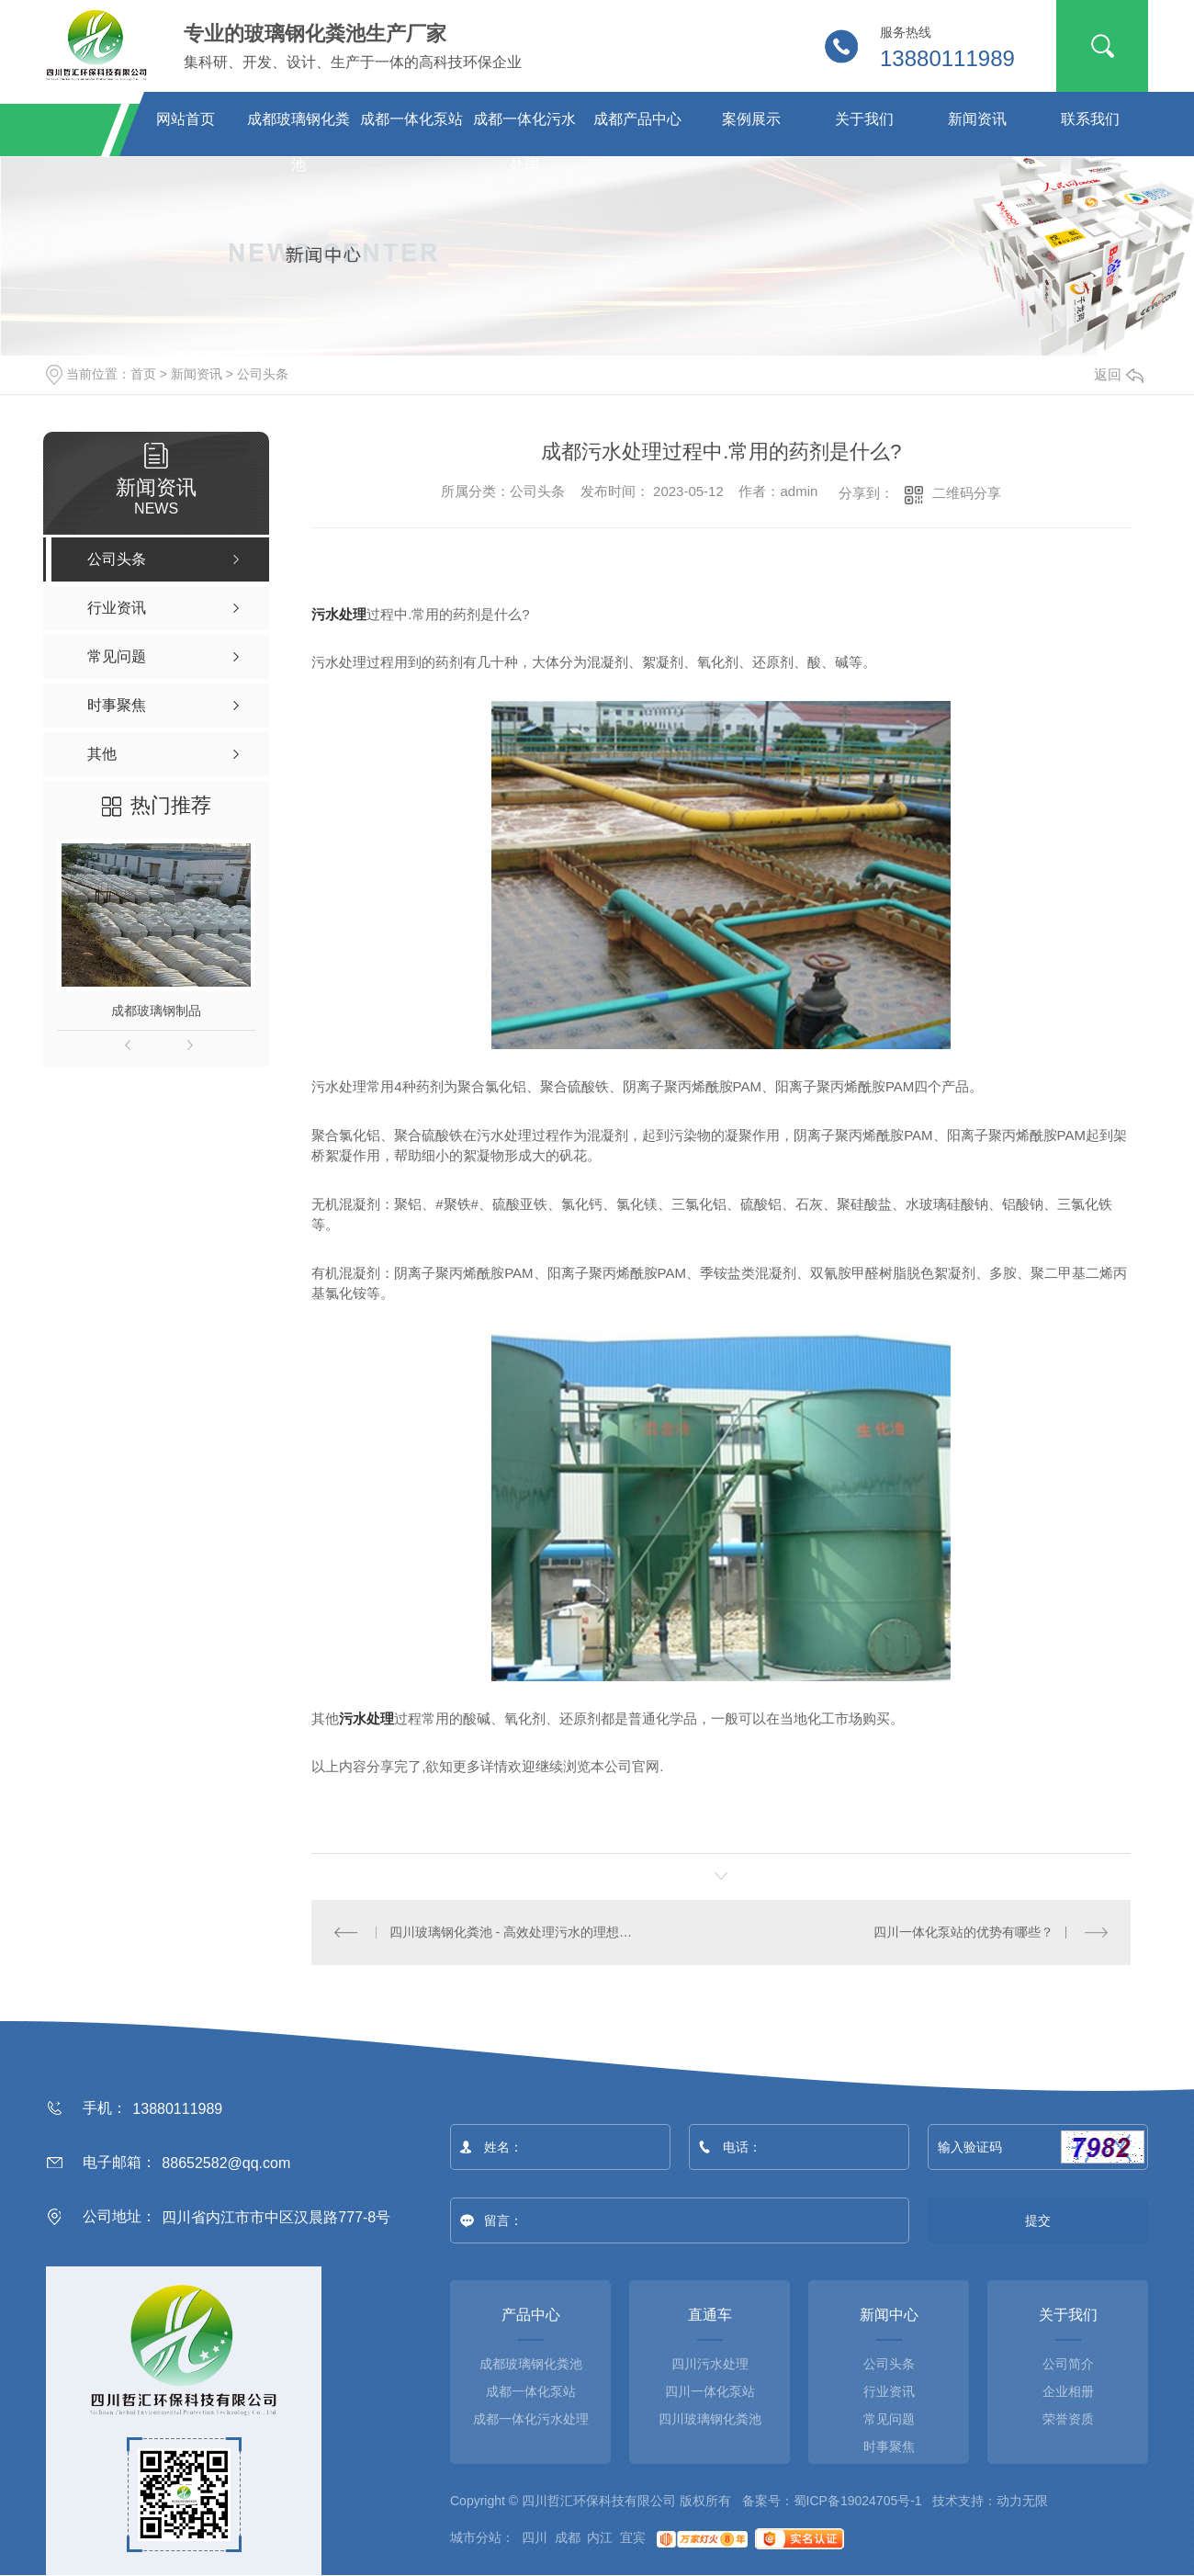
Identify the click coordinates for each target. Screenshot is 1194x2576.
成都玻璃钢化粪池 (298, 126)
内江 (600, 2537)
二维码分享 (966, 493)
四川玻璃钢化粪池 (710, 2419)
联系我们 (1090, 119)
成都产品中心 (637, 119)
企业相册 (1068, 2391)
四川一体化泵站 (710, 2391)
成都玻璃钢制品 (156, 1010)
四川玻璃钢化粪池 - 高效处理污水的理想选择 (516, 1932)
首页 (143, 374)
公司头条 (262, 374)
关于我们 (864, 119)
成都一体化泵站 (411, 119)
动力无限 (1022, 2500)
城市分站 (475, 2537)
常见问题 (889, 2419)
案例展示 (751, 119)
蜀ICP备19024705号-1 (858, 2500)
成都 (567, 2537)
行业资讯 (889, 2391)
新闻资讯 (977, 119)
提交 (1038, 2220)
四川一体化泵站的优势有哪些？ (963, 1932)
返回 (1118, 374)
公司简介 (1068, 2363)
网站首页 (185, 119)
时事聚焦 (889, 2446)
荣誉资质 (1068, 2419)
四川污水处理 (710, 2363)
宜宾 (633, 2537)
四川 (534, 2537)
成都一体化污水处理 (524, 126)
